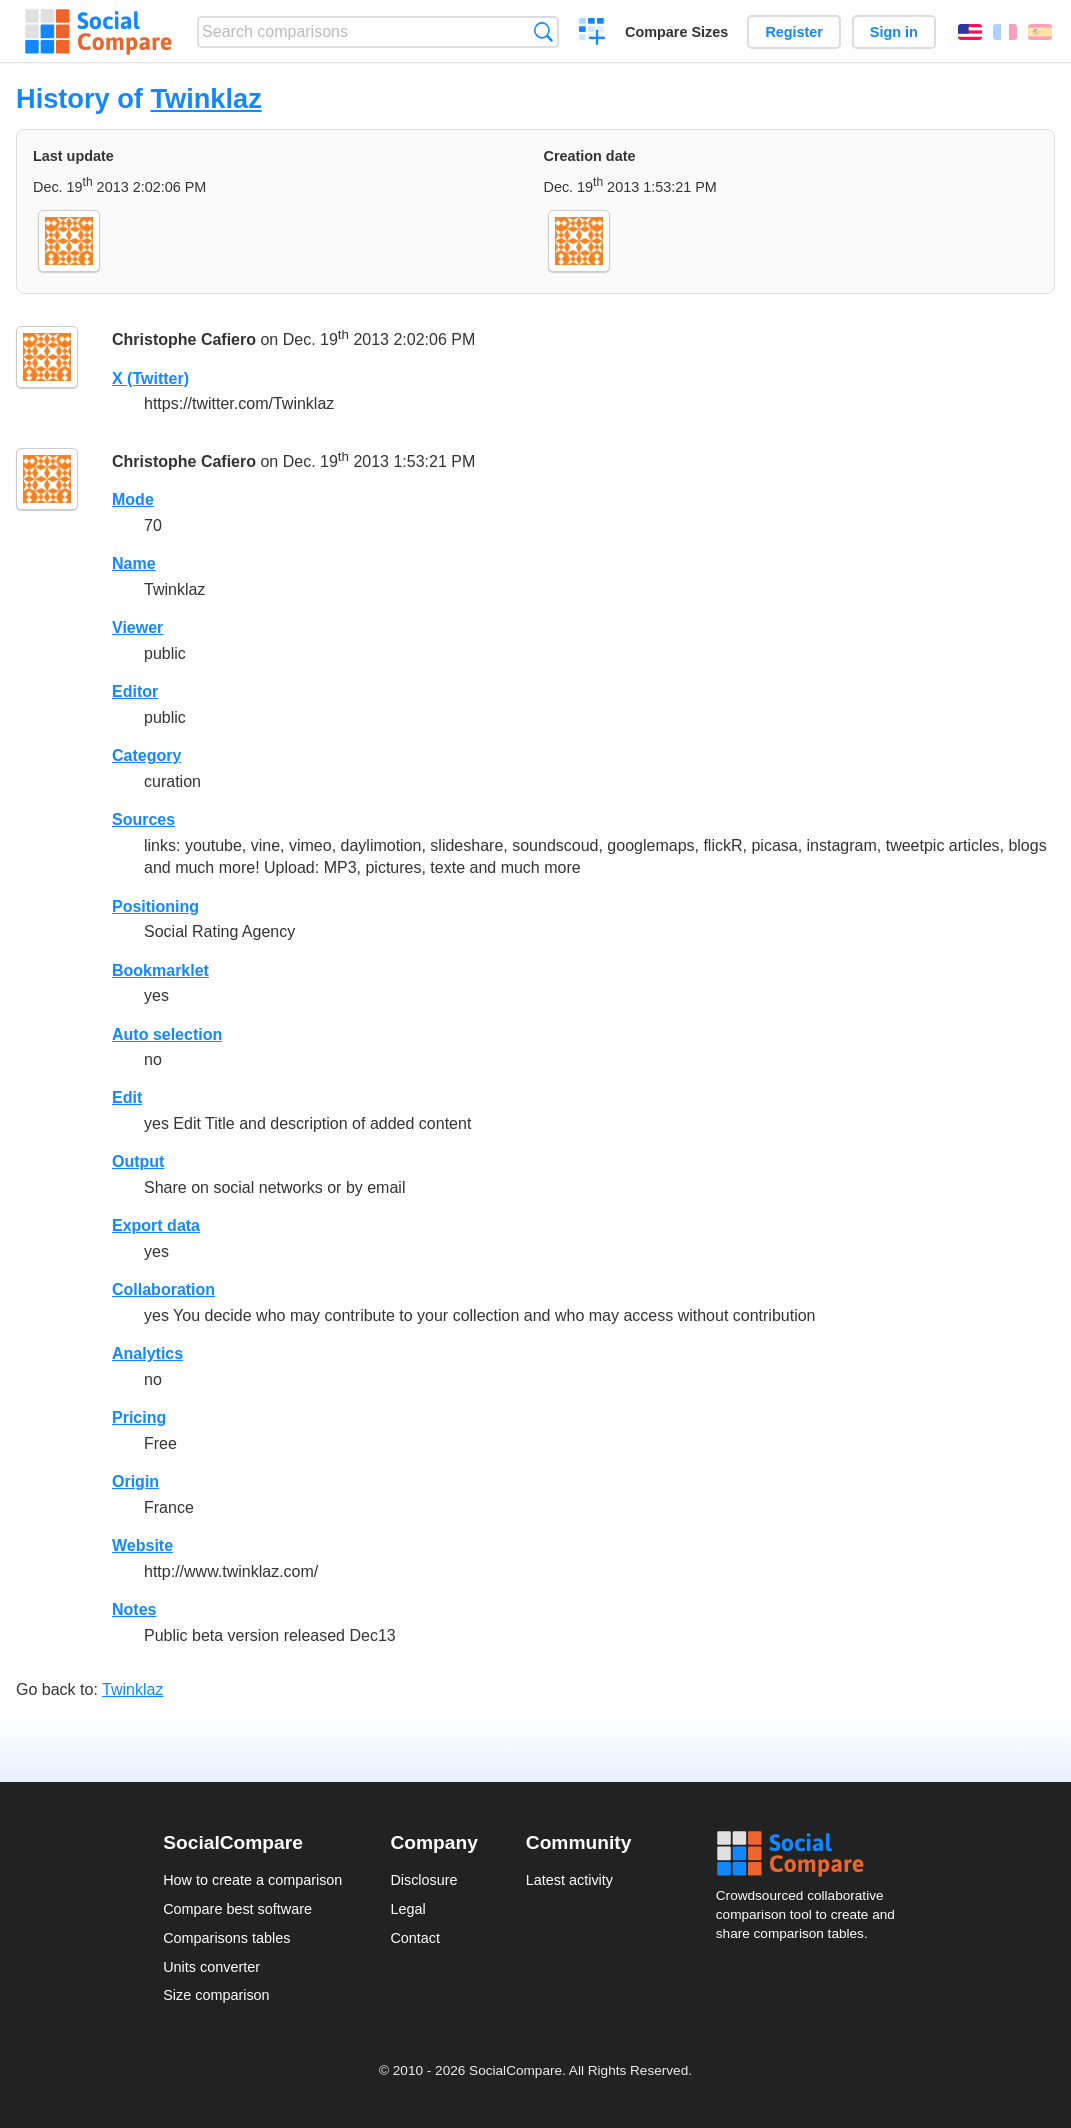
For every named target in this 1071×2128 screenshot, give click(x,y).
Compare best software (237, 1909)
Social (812, 1854)
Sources (143, 819)
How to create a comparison (252, 1880)
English (970, 32)
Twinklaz (205, 98)
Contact (415, 1938)
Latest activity (569, 1880)
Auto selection (167, 1034)
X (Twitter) (150, 378)
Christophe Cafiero (184, 339)
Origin (135, 1481)
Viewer (137, 627)
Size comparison (216, 1995)
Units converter (211, 1967)
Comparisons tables (226, 1938)
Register (794, 32)
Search (543, 31)
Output (138, 1161)
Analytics (147, 1353)
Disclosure (423, 1880)
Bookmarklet (160, 970)
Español (1040, 32)
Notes (134, 1609)
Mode (133, 499)
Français (1005, 32)
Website (142, 1545)
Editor (135, 691)
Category (146, 755)
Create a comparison (592, 34)
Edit (127, 1097)
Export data (156, 1225)
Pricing (139, 1417)
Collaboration (163, 1289)
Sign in (894, 32)
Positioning (155, 906)
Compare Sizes (676, 32)
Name (134, 563)
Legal (407, 1909)
